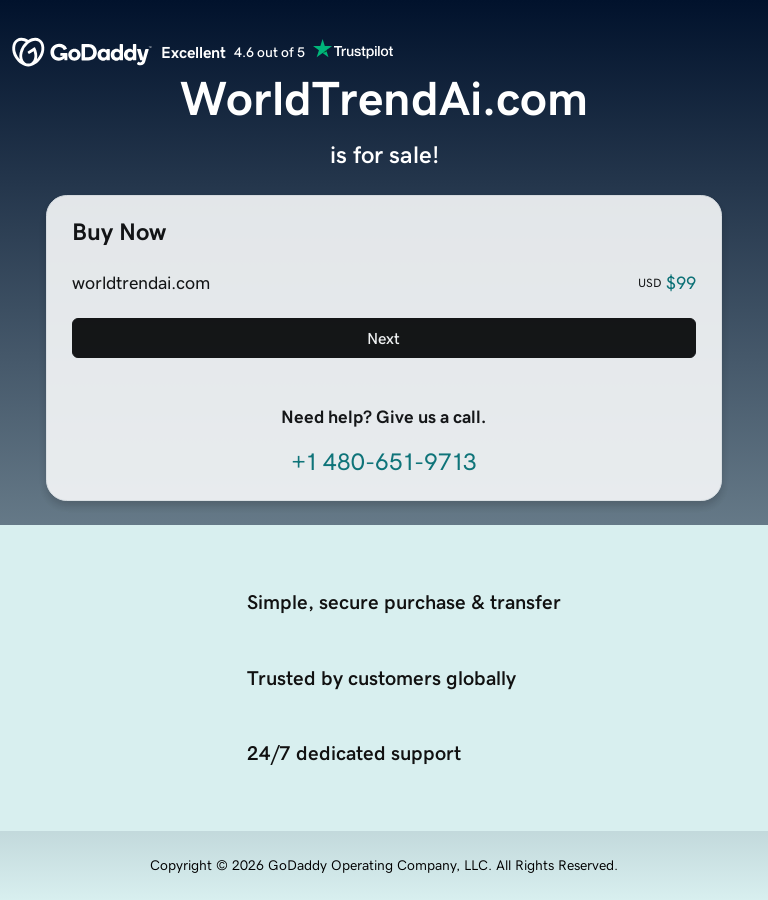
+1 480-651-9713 (384, 462)
